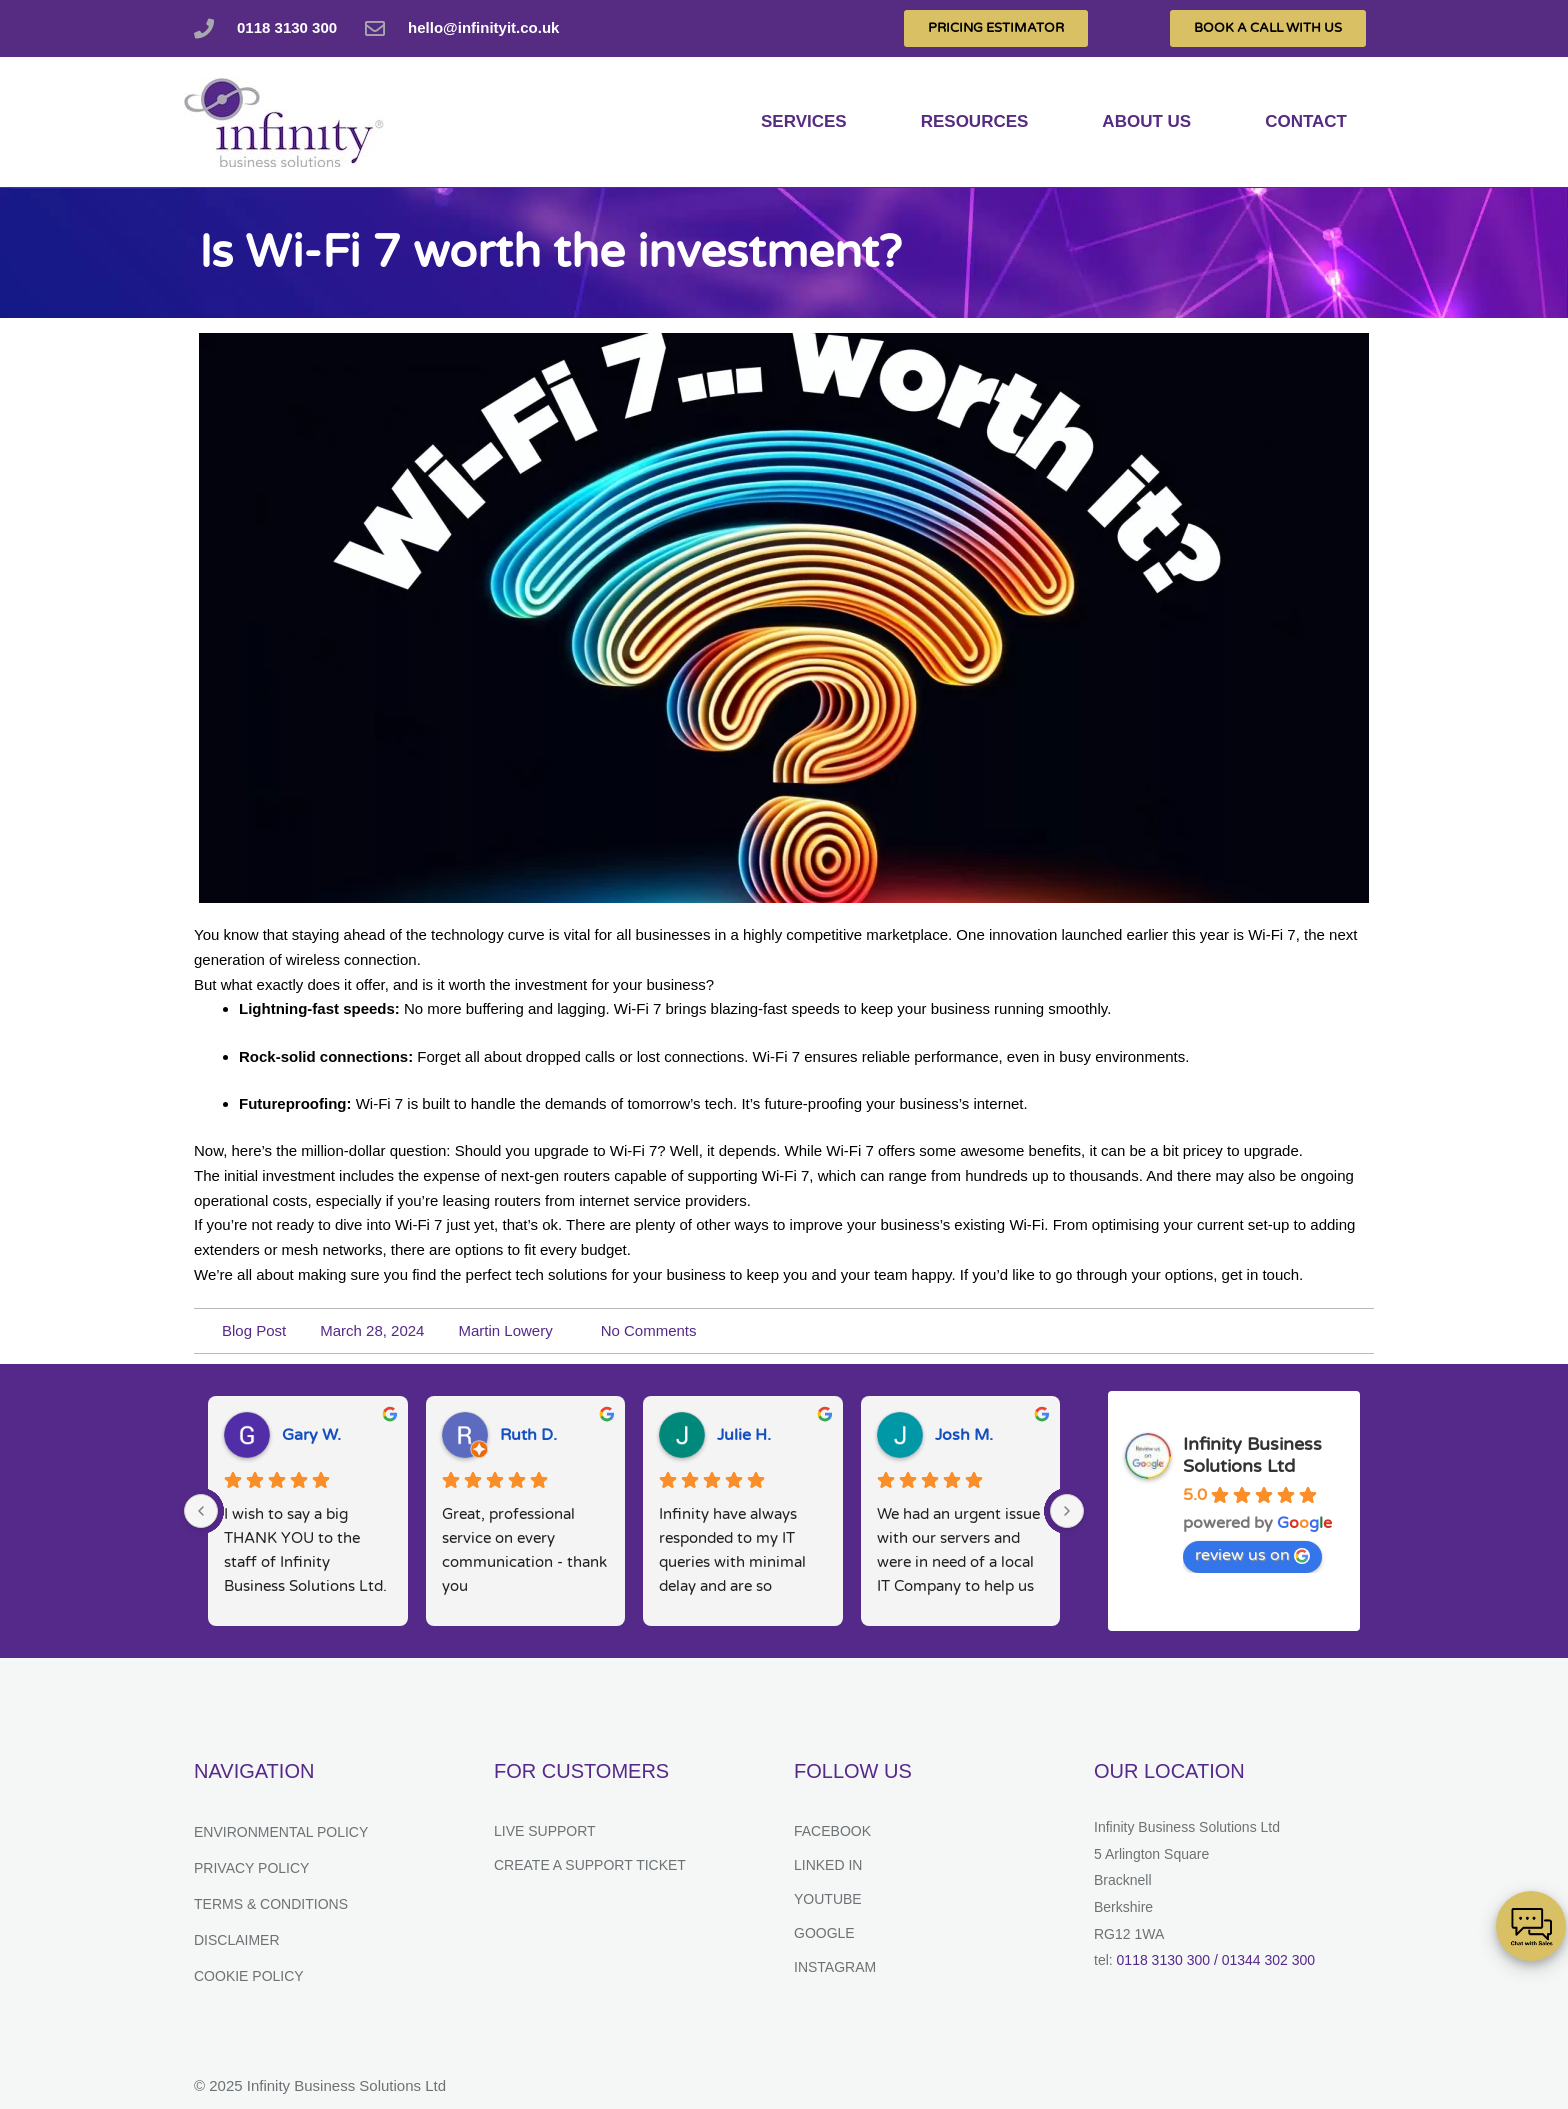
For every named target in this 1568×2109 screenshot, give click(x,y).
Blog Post (254, 1330)
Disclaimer (237, 1940)
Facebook (832, 1831)
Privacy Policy (251, 1868)
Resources (975, 121)
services (804, 121)
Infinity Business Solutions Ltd (1252, 1455)
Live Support (545, 1831)
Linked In (828, 1865)
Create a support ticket (590, 1865)
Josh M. (964, 1435)
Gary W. (311, 1435)
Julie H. (744, 1435)
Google (824, 1933)
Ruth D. (528, 1435)
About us (1146, 121)
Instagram (835, 1967)
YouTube (828, 1899)
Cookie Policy (249, 1976)
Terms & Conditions (271, 1904)
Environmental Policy (281, 1832)
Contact (1306, 121)
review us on (1252, 1555)
